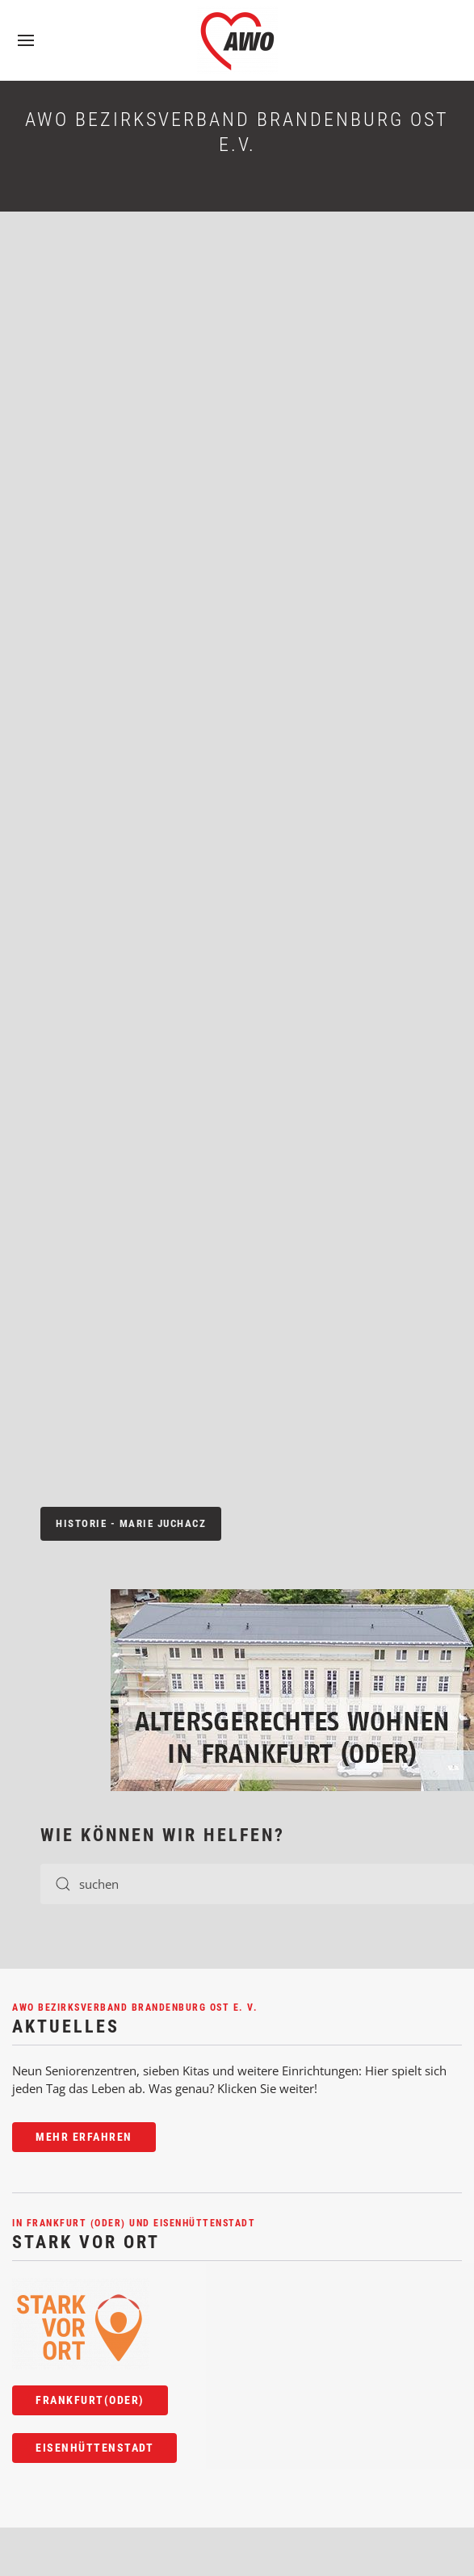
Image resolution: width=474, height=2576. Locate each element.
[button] (26, 40)
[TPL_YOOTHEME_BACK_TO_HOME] (237, 40)
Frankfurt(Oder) (90, 2399)
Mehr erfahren (84, 2136)
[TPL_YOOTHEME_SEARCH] (257, 1884)
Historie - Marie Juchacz (131, 1523)
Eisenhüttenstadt (94, 2447)
